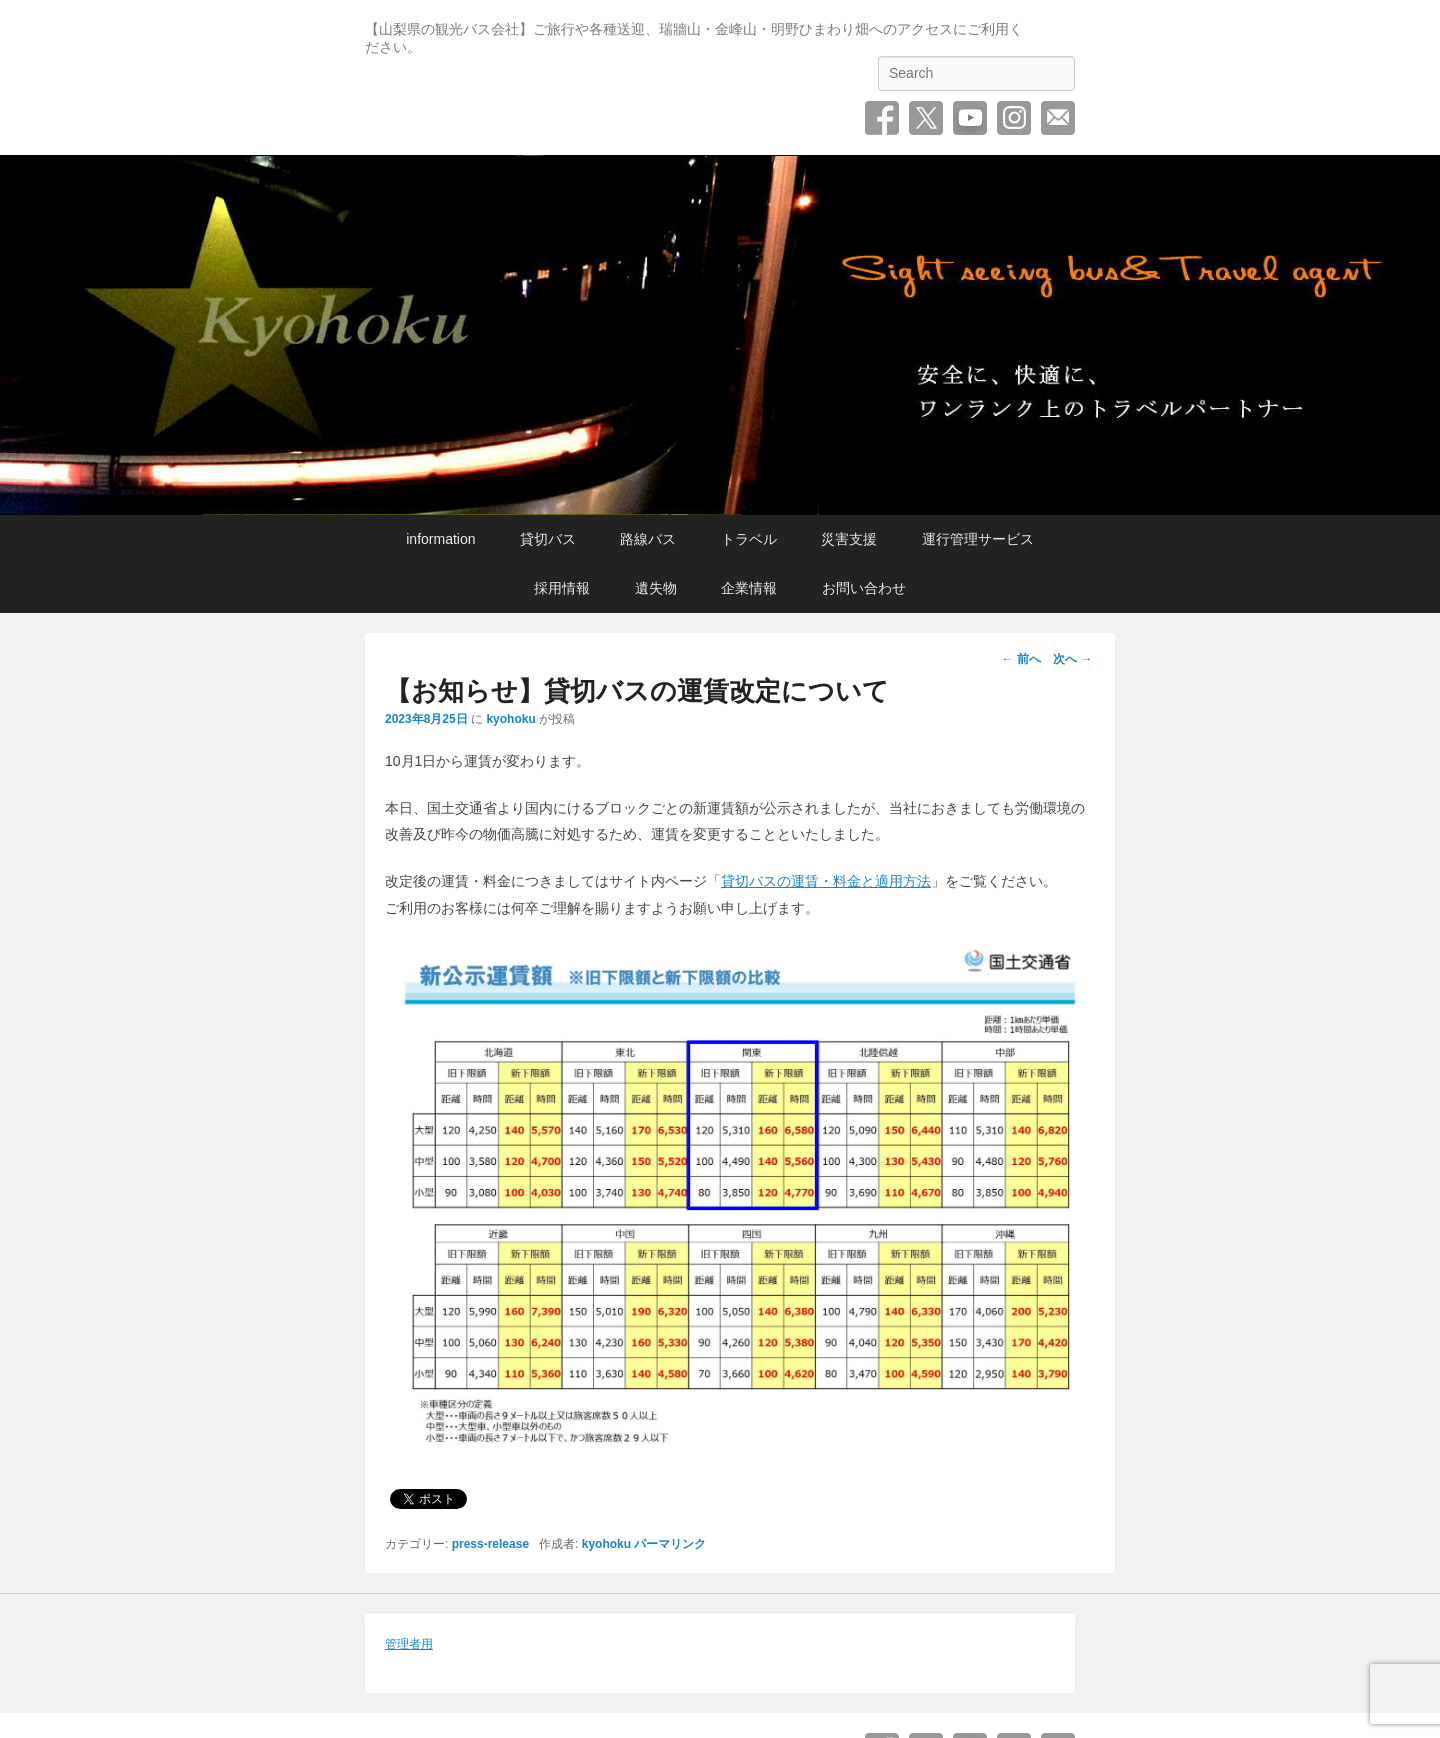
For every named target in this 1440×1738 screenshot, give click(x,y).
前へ (1020, 659)
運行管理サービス (978, 539)
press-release (490, 1544)
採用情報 (562, 588)
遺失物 (656, 588)
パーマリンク (670, 1544)
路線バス (648, 539)
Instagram (1014, 118)
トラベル (749, 539)
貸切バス (548, 539)
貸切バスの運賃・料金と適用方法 (826, 881)
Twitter (926, 118)
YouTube (970, 118)
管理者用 (409, 1644)
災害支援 (849, 539)
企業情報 (749, 588)
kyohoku (510, 719)
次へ (1072, 659)
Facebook (882, 118)
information (440, 539)
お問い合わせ (1058, 118)
